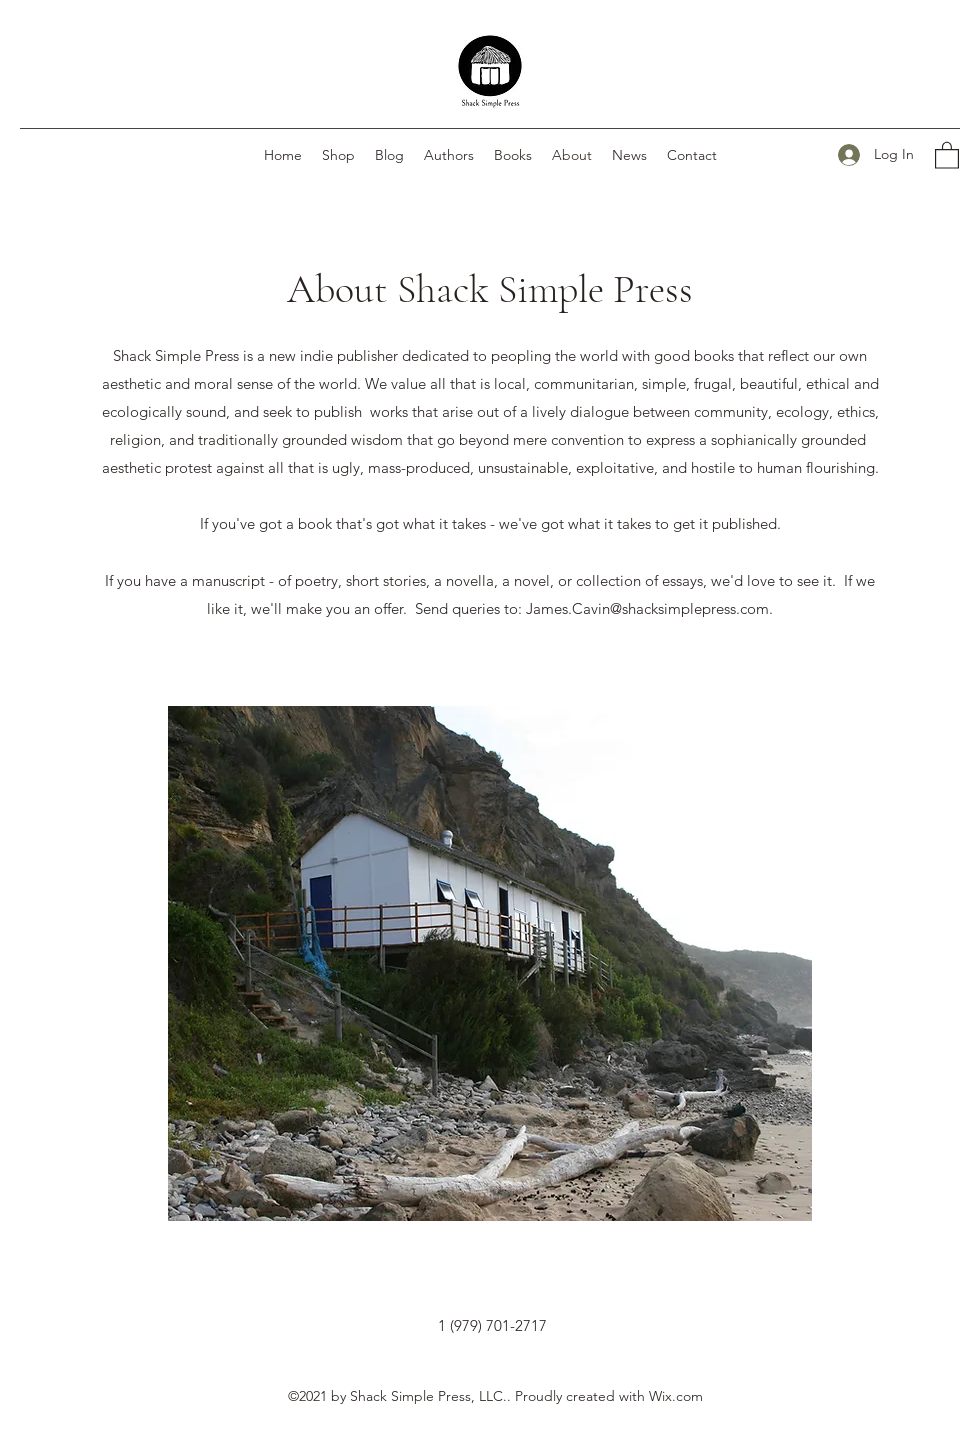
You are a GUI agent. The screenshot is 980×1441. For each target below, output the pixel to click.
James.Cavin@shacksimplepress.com (647, 608)
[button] (947, 154)
